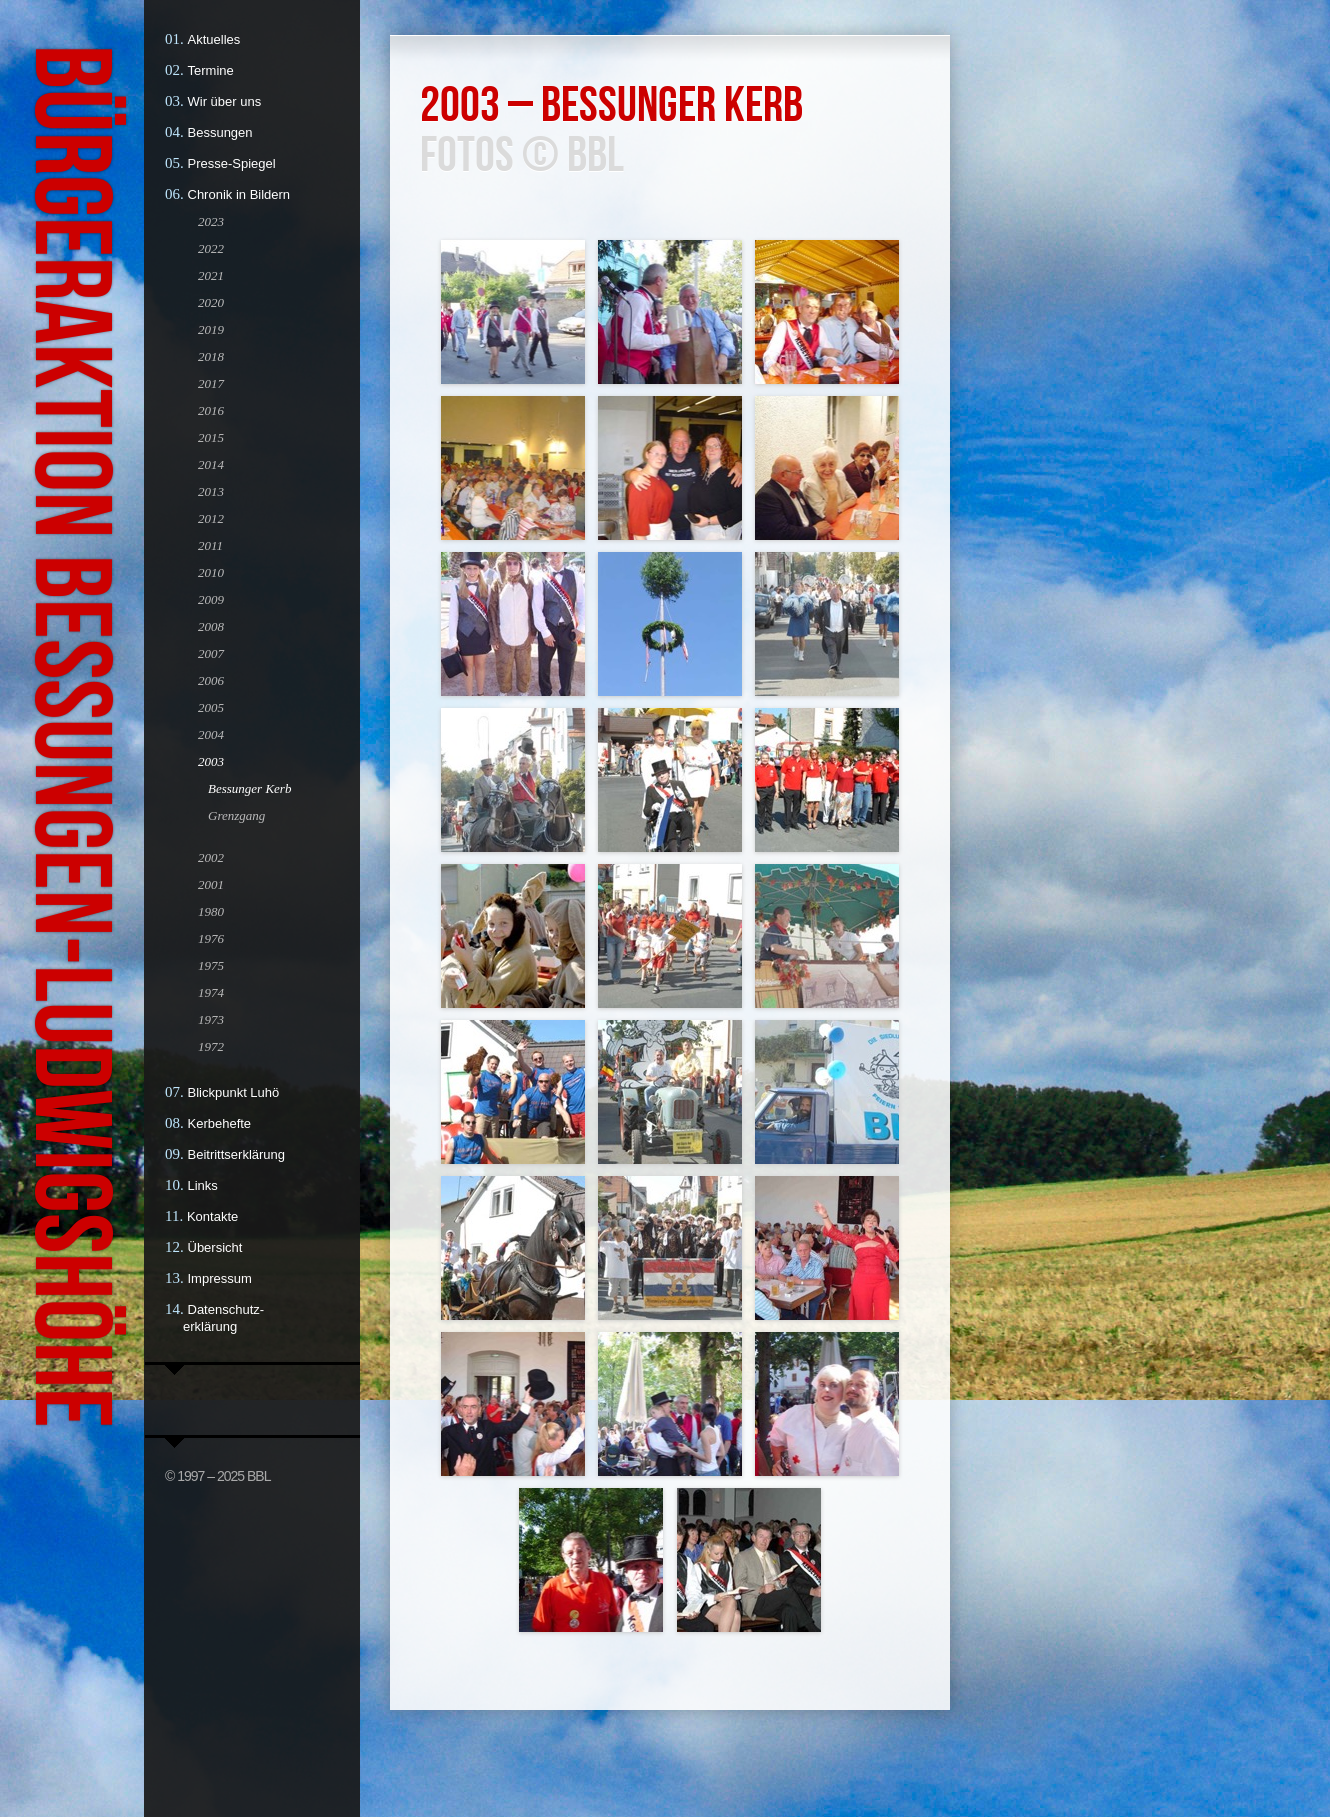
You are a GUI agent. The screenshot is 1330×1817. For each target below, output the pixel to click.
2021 (211, 275)
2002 (211, 857)
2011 (210, 545)
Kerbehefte (220, 1123)
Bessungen (220, 132)
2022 (211, 248)
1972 (211, 1046)
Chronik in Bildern (239, 194)
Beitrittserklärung (237, 1154)
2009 (211, 599)
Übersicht (215, 1247)
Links (203, 1185)
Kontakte (212, 1216)
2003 (211, 761)
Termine (211, 70)
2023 (211, 221)
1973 (211, 1019)
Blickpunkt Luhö (234, 1092)
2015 (211, 437)
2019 (211, 329)
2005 (211, 707)
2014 (211, 464)
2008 (211, 626)
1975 (211, 965)
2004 (211, 734)
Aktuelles (214, 39)
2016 (211, 410)
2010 (211, 572)
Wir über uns (225, 101)
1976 (211, 938)
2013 (211, 491)
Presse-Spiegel (232, 163)
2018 (211, 356)
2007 (211, 653)
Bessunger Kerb (249, 788)
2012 (211, 518)
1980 (211, 911)
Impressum (220, 1278)
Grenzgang (236, 815)
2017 (211, 383)
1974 (211, 992)
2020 (211, 302)
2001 (211, 884)
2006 (211, 680)
